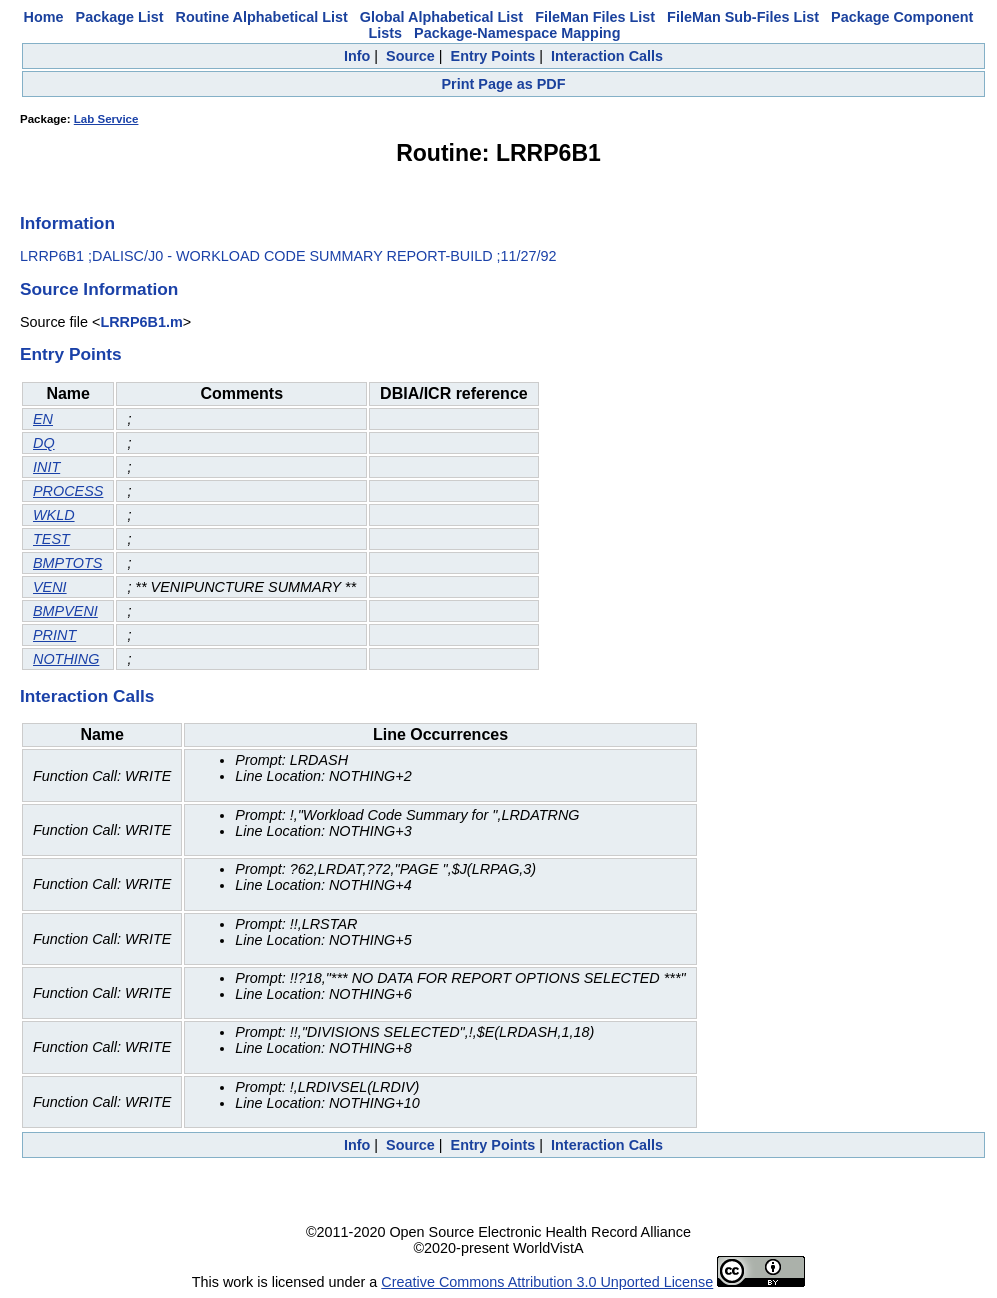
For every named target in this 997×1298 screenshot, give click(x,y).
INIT (46, 467)
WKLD (54, 515)
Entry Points (493, 56)
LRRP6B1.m (141, 322)
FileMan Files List (595, 17)
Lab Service (106, 119)
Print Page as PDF (504, 84)
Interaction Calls (607, 56)
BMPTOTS (67, 563)
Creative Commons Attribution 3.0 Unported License (547, 1282)
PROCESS (68, 491)
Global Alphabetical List (441, 17)
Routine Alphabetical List (262, 17)
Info (357, 56)
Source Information (99, 289)
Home (44, 17)
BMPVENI (65, 611)
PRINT (54, 635)
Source (410, 56)
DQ (44, 443)
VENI (50, 587)
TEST (51, 539)
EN (43, 419)
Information (67, 223)
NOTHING (66, 659)
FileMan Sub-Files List (743, 17)
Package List (120, 17)
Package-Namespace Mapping (517, 33)
